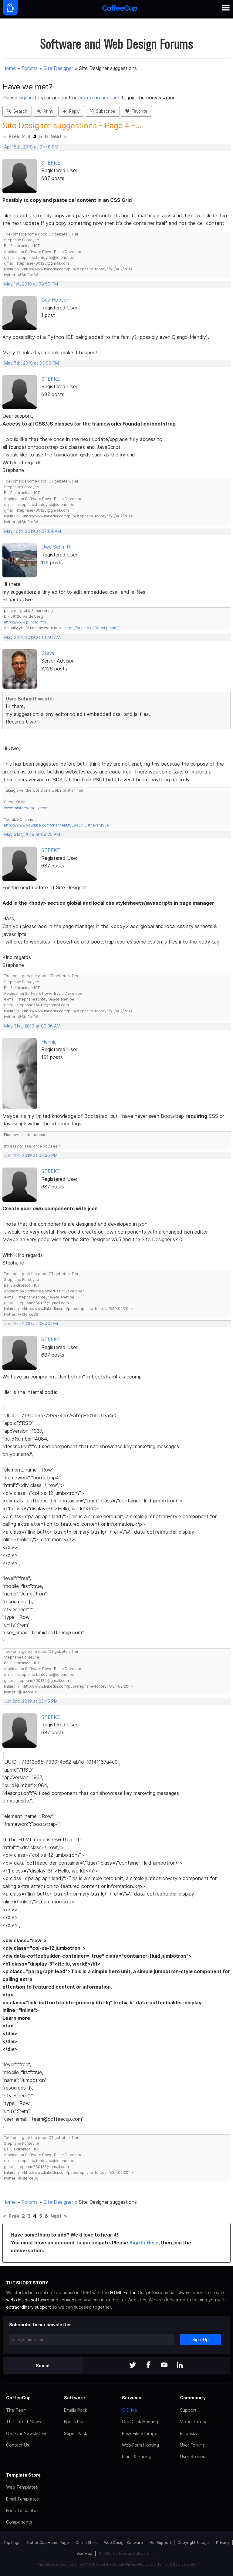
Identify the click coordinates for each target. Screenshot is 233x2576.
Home (9, 68)
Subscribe (102, 111)
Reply (71, 111)
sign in (26, 98)
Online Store (86, 2542)
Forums (30, 68)
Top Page (12, 2542)
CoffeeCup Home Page (48, 2542)
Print (45, 111)
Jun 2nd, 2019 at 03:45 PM (31, 1701)
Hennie (49, 1042)
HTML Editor (122, 2292)
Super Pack (75, 2433)
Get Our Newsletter (26, 2433)
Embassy (189, 2433)
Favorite (136, 111)
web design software (27, 2299)
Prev (13, 136)
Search (17, 111)
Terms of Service (171, 2564)
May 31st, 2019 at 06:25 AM (32, 834)
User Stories (192, 2456)
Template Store (23, 2474)
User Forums (192, 2444)
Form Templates (22, 2510)
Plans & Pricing (136, 2456)
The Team (16, 2410)
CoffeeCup (18, 2397)
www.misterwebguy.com (26, 808)
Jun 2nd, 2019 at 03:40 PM (31, 1323)
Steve (48, 653)
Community (193, 2397)
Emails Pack (75, 2410)
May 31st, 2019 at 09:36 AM (32, 1026)
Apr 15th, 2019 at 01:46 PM (31, 147)
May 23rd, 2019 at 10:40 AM (32, 637)
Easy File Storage (139, 2433)
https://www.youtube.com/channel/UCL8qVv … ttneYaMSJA (56, 825)
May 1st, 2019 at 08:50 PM (31, 284)
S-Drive (129, 2410)
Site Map (84, 2553)
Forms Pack (75, 2421)
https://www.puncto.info (25, 622)
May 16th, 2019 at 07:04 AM (32, 531)
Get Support (160, 2542)
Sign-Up (200, 2339)
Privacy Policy (137, 2564)
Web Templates (22, 2487)
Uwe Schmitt (56, 547)
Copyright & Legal (193, 2542)
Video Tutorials (195, 2421)
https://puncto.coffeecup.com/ (91, 628)
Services (131, 2397)
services (67, 2299)
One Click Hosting (140, 2421)
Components (19, 2521)
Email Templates (22, 2498)
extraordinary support (28, 2307)
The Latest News (23, 2421)
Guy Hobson (55, 300)
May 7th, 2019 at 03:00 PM (31, 363)
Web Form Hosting (140, 2444)
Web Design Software (123, 2542)
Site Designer (58, 68)
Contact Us (17, 2444)
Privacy (222, 2542)
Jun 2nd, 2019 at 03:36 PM (31, 1155)
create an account (99, 98)
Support (188, 2410)
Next (56, 136)
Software (74, 2397)
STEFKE (50, 163)
